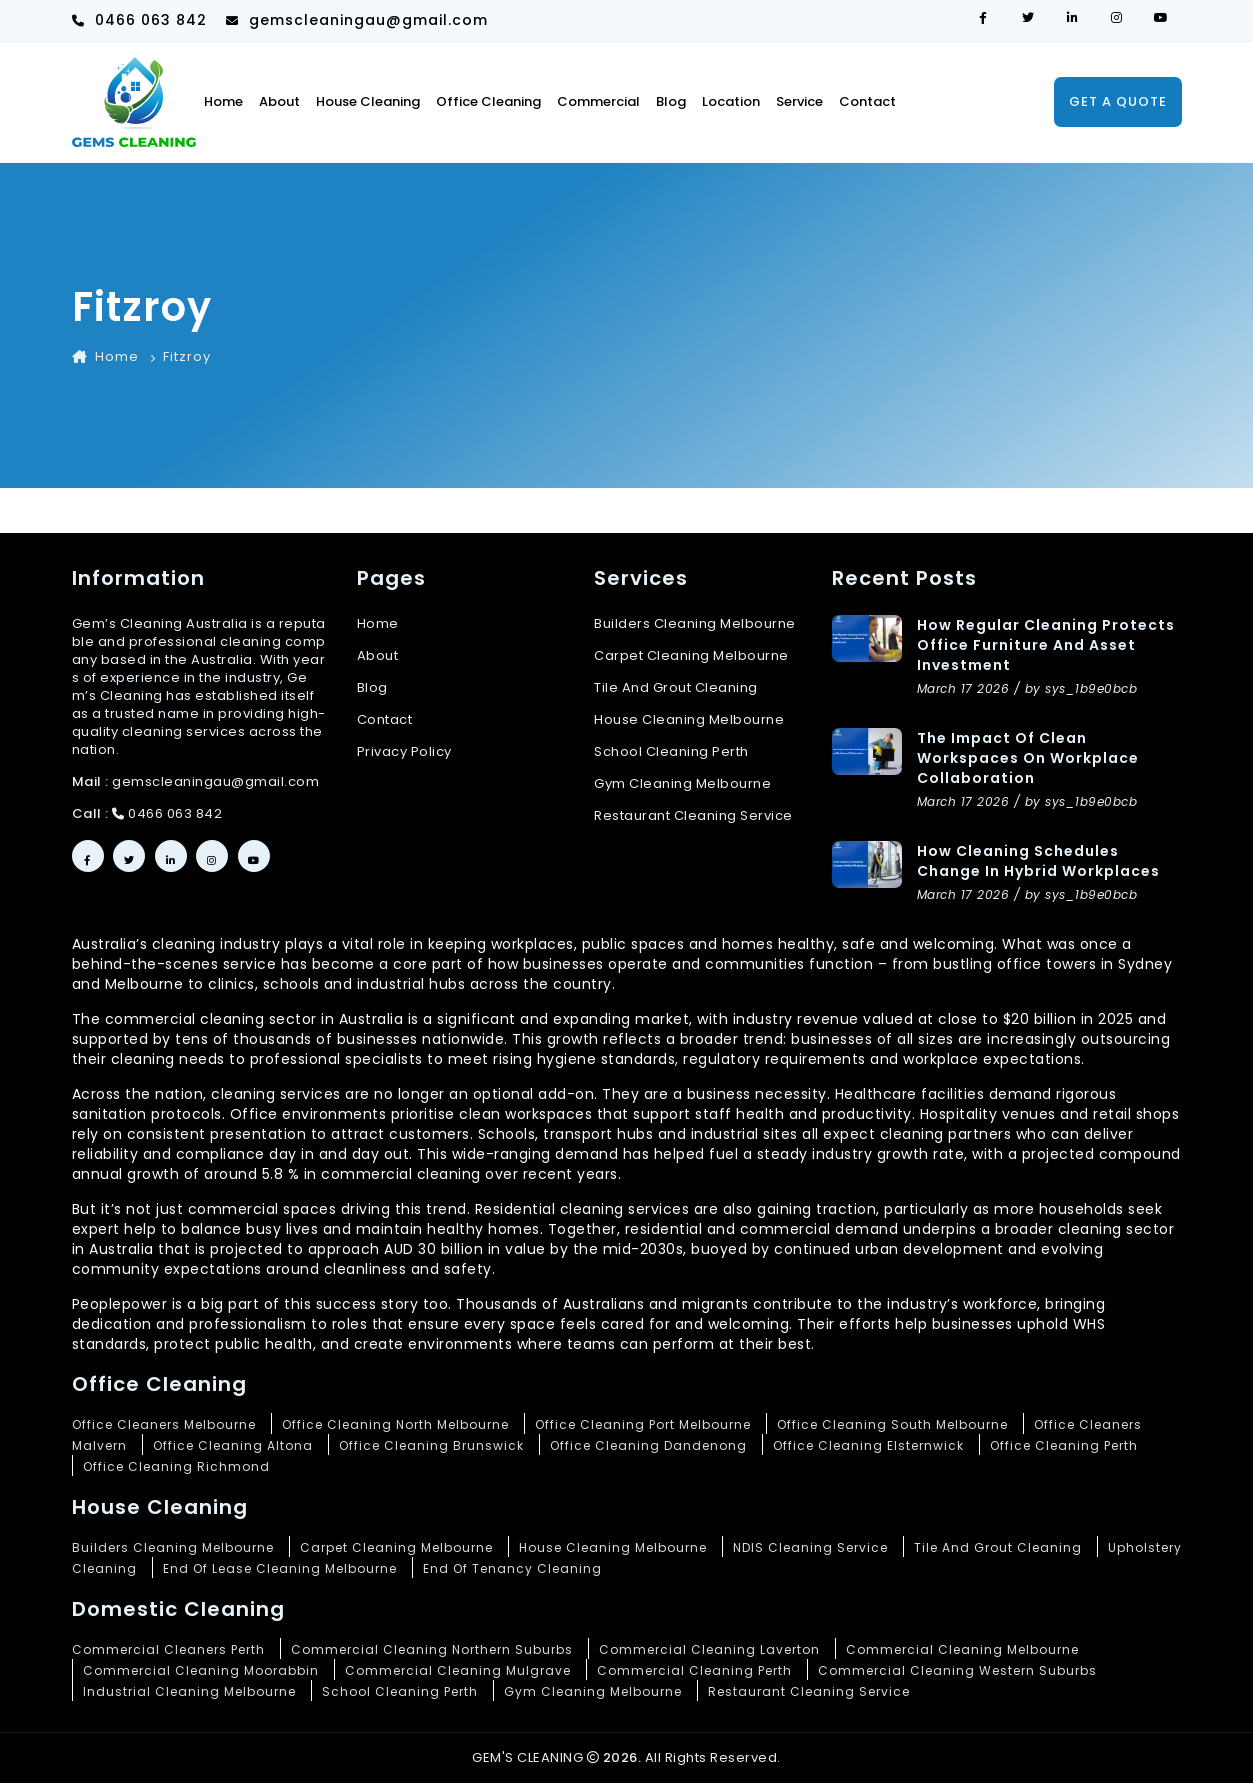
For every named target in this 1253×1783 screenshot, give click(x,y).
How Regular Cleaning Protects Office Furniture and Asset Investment (1046, 645)
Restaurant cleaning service (693, 816)
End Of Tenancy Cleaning (512, 1568)
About (279, 101)
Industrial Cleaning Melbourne (189, 1691)
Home (223, 101)
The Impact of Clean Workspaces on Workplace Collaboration (1028, 758)
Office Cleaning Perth (1064, 1445)
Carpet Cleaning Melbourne (396, 1547)
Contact (867, 101)
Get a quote (1118, 101)
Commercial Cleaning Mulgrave (458, 1670)
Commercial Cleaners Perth (168, 1649)
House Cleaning (368, 101)
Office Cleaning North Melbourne (395, 1424)
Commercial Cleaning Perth (694, 1670)
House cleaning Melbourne (689, 720)
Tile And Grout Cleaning (998, 1547)
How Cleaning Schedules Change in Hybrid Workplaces (1038, 861)
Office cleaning (488, 101)
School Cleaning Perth (400, 1691)
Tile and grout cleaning (676, 688)
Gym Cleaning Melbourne (593, 1691)
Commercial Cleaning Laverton (709, 1649)
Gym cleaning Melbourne (682, 784)
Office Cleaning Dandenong (648, 1445)
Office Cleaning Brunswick (431, 1445)
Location (731, 101)
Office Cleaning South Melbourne (892, 1424)
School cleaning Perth (671, 752)
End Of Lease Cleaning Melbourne (280, 1568)
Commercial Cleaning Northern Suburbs (432, 1649)
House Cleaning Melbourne (613, 1547)
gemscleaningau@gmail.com (357, 20)
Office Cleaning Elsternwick (868, 1445)
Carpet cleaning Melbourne (691, 656)
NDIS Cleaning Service (810, 1547)
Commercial (598, 101)
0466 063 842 (139, 20)
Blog (671, 101)
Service (799, 101)
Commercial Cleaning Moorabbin (201, 1670)
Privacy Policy (404, 752)
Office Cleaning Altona (233, 1445)
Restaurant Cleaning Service (809, 1691)
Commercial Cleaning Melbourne (962, 1649)
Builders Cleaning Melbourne (695, 624)
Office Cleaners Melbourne (164, 1424)
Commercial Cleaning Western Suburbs (957, 1670)
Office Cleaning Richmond (176, 1466)
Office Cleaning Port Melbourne (643, 1424)
